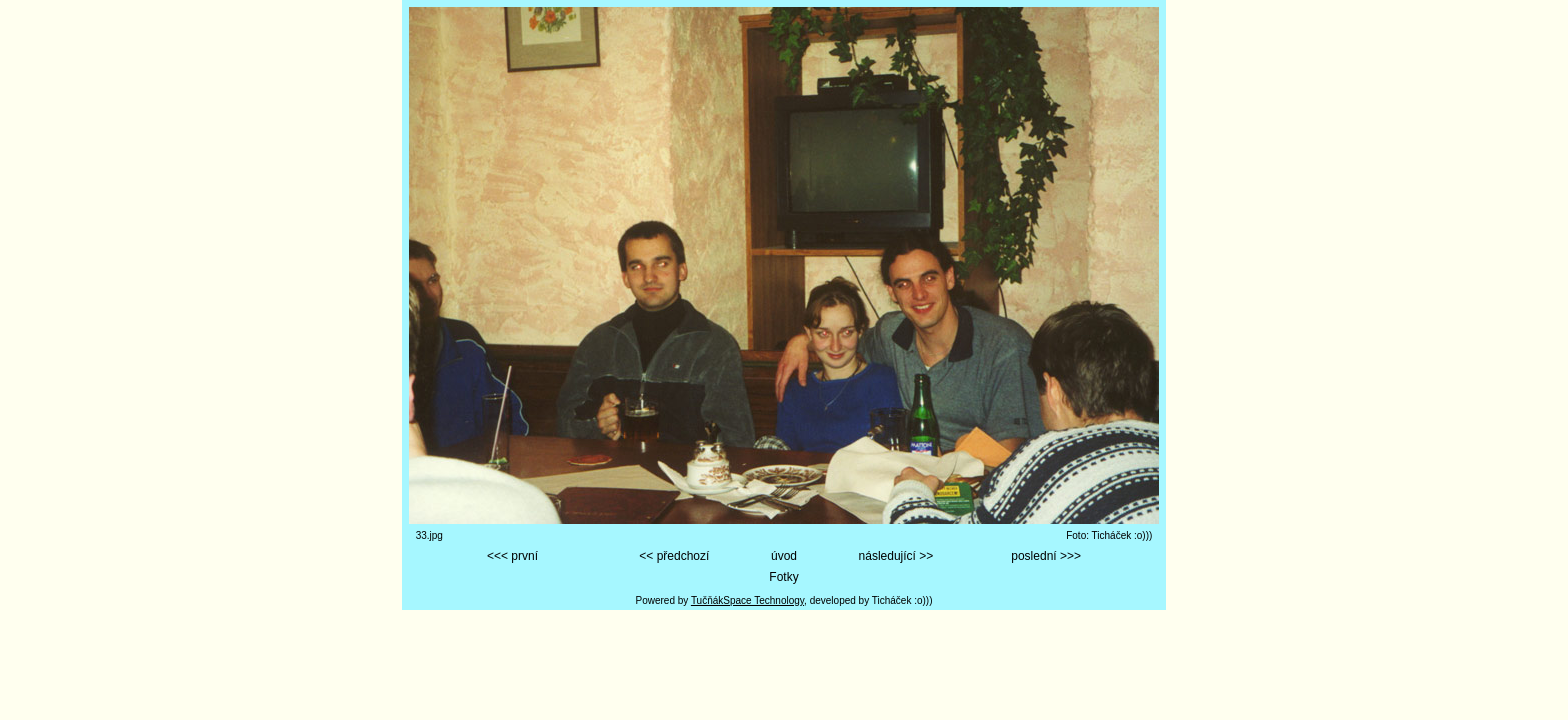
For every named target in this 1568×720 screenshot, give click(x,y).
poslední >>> (1046, 556)
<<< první (512, 556)
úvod (784, 556)
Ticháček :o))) (902, 600)
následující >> (896, 556)
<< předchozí (674, 556)
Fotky (783, 577)
